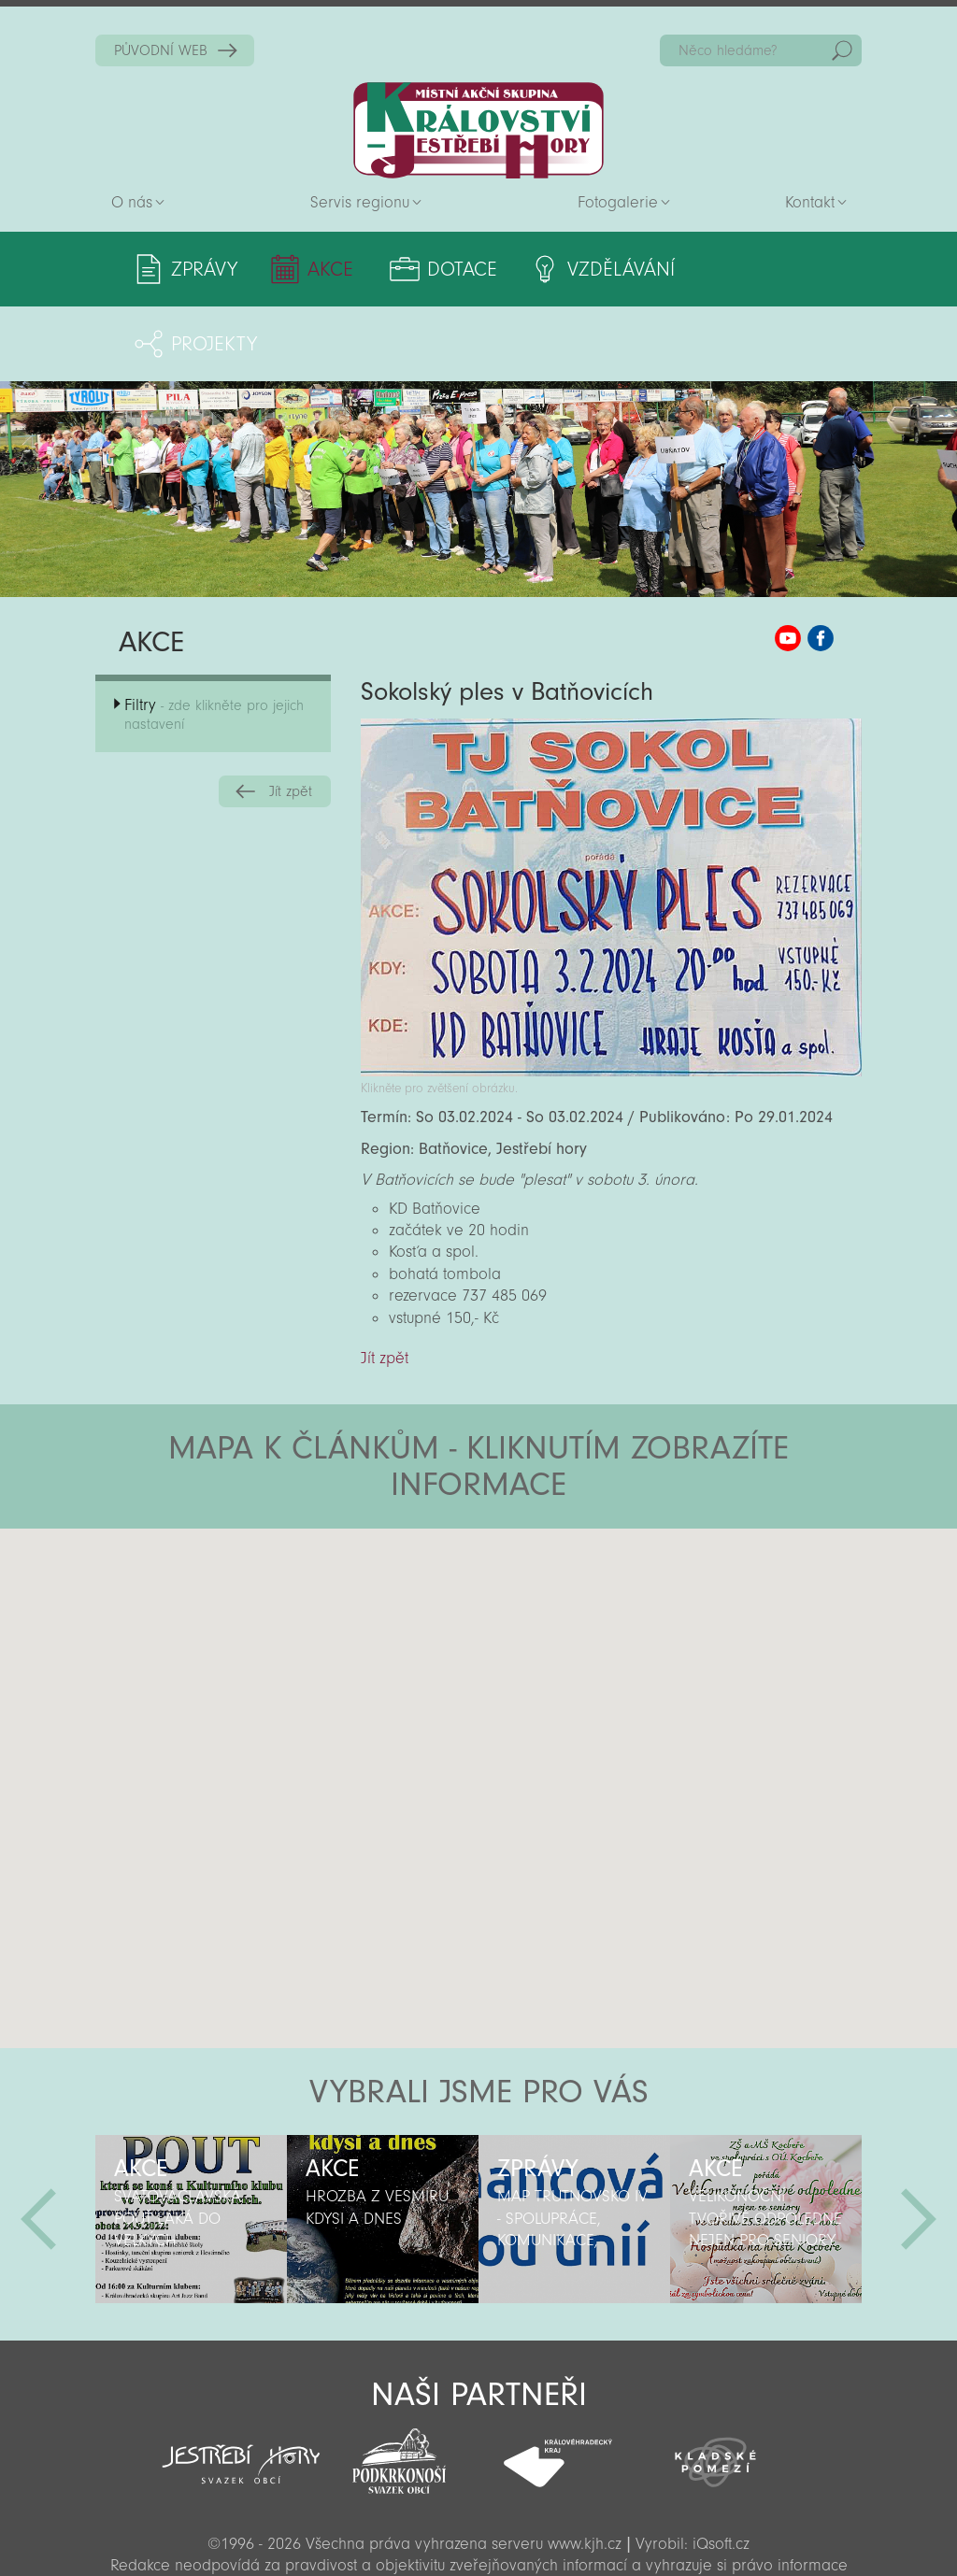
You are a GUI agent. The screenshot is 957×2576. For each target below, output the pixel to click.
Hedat (842, 50)
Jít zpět (290, 716)
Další (918, 2144)
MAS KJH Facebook (820, 563)
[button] (530, 1566)
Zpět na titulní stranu (478, 130)
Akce (328, 269)
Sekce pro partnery (476, 2534)
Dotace (457, 269)
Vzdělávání (614, 269)
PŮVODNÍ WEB (160, 50)
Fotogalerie (618, 202)
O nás (131, 202)
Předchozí (38, 2144)
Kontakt (810, 202)
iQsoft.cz (721, 2469)
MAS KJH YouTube (788, 563)
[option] (191, 2144)
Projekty (776, 269)
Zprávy (204, 269)
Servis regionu (359, 202)
